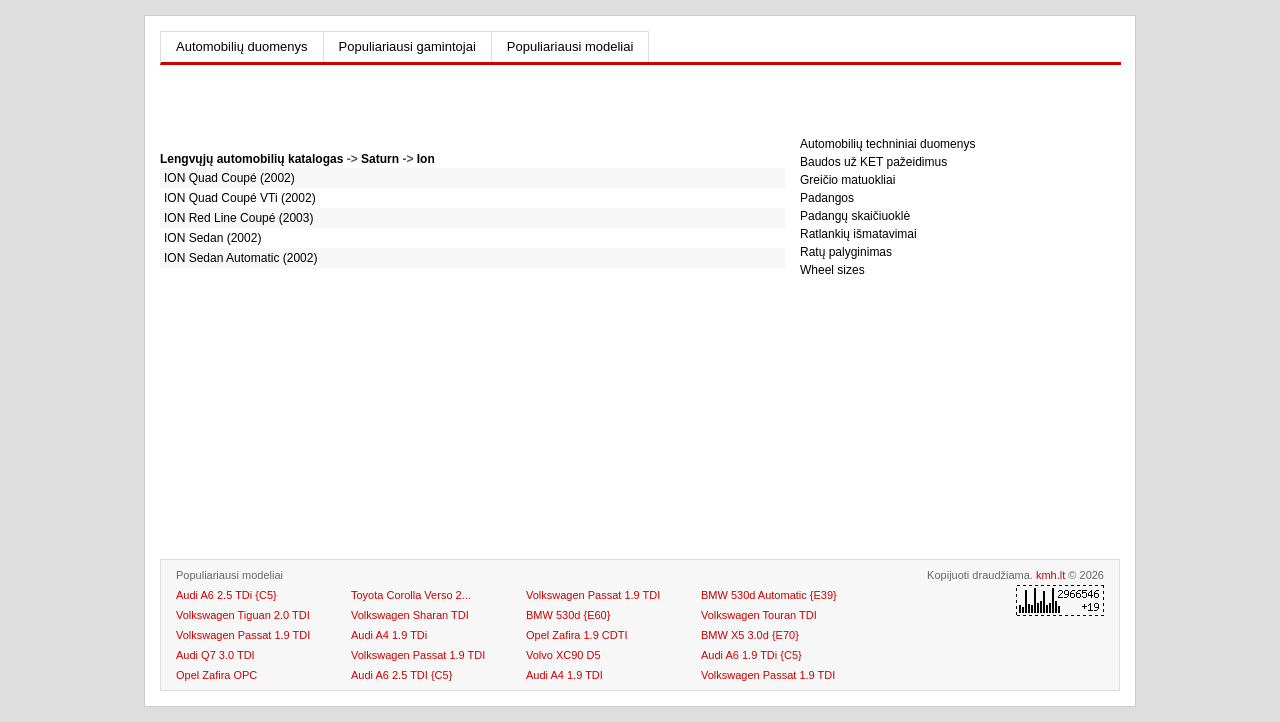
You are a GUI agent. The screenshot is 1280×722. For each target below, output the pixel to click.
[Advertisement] (473, 110)
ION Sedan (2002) (212, 238)
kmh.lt (1050, 575)
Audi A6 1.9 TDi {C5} (751, 655)
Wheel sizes (832, 270)
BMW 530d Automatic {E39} (769, 595)
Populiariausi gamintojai (407, 46)
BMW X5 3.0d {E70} (750, 635)
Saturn (380, 159)
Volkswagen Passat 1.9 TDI (768, 675)
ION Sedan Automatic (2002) (240, 258)
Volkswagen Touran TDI (759, 615)
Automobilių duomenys (242, 46)
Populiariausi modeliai (570, 46)
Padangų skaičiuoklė (855, 216)
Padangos (827, 198)
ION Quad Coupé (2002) (229, 178)
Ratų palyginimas (846, 252)
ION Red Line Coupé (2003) (238, 218)
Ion (426, 159)
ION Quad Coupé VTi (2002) (240, 198)
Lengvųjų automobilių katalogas (251, 159)
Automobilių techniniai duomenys (887, 144)
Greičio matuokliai (847, 180)
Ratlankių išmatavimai (858, 234)
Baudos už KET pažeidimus (873, 162)
